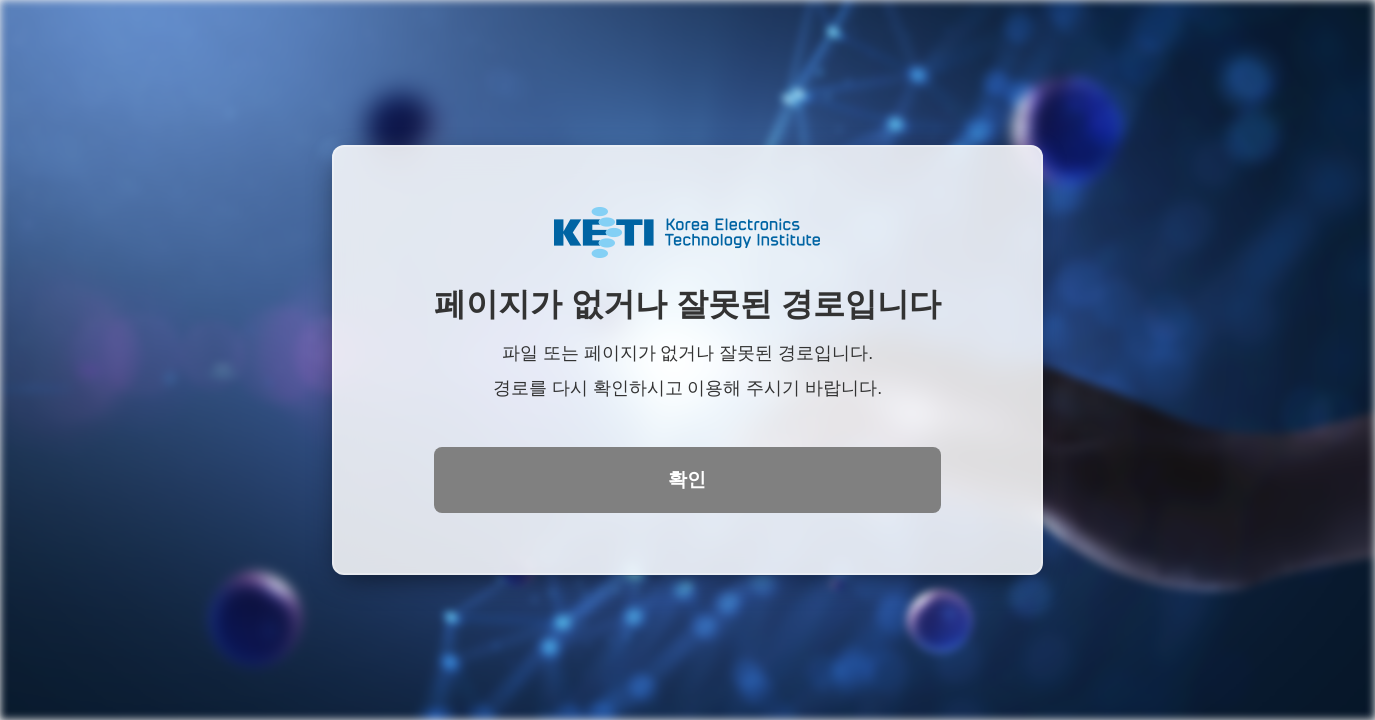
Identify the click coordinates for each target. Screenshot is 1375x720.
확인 (687, 479)
